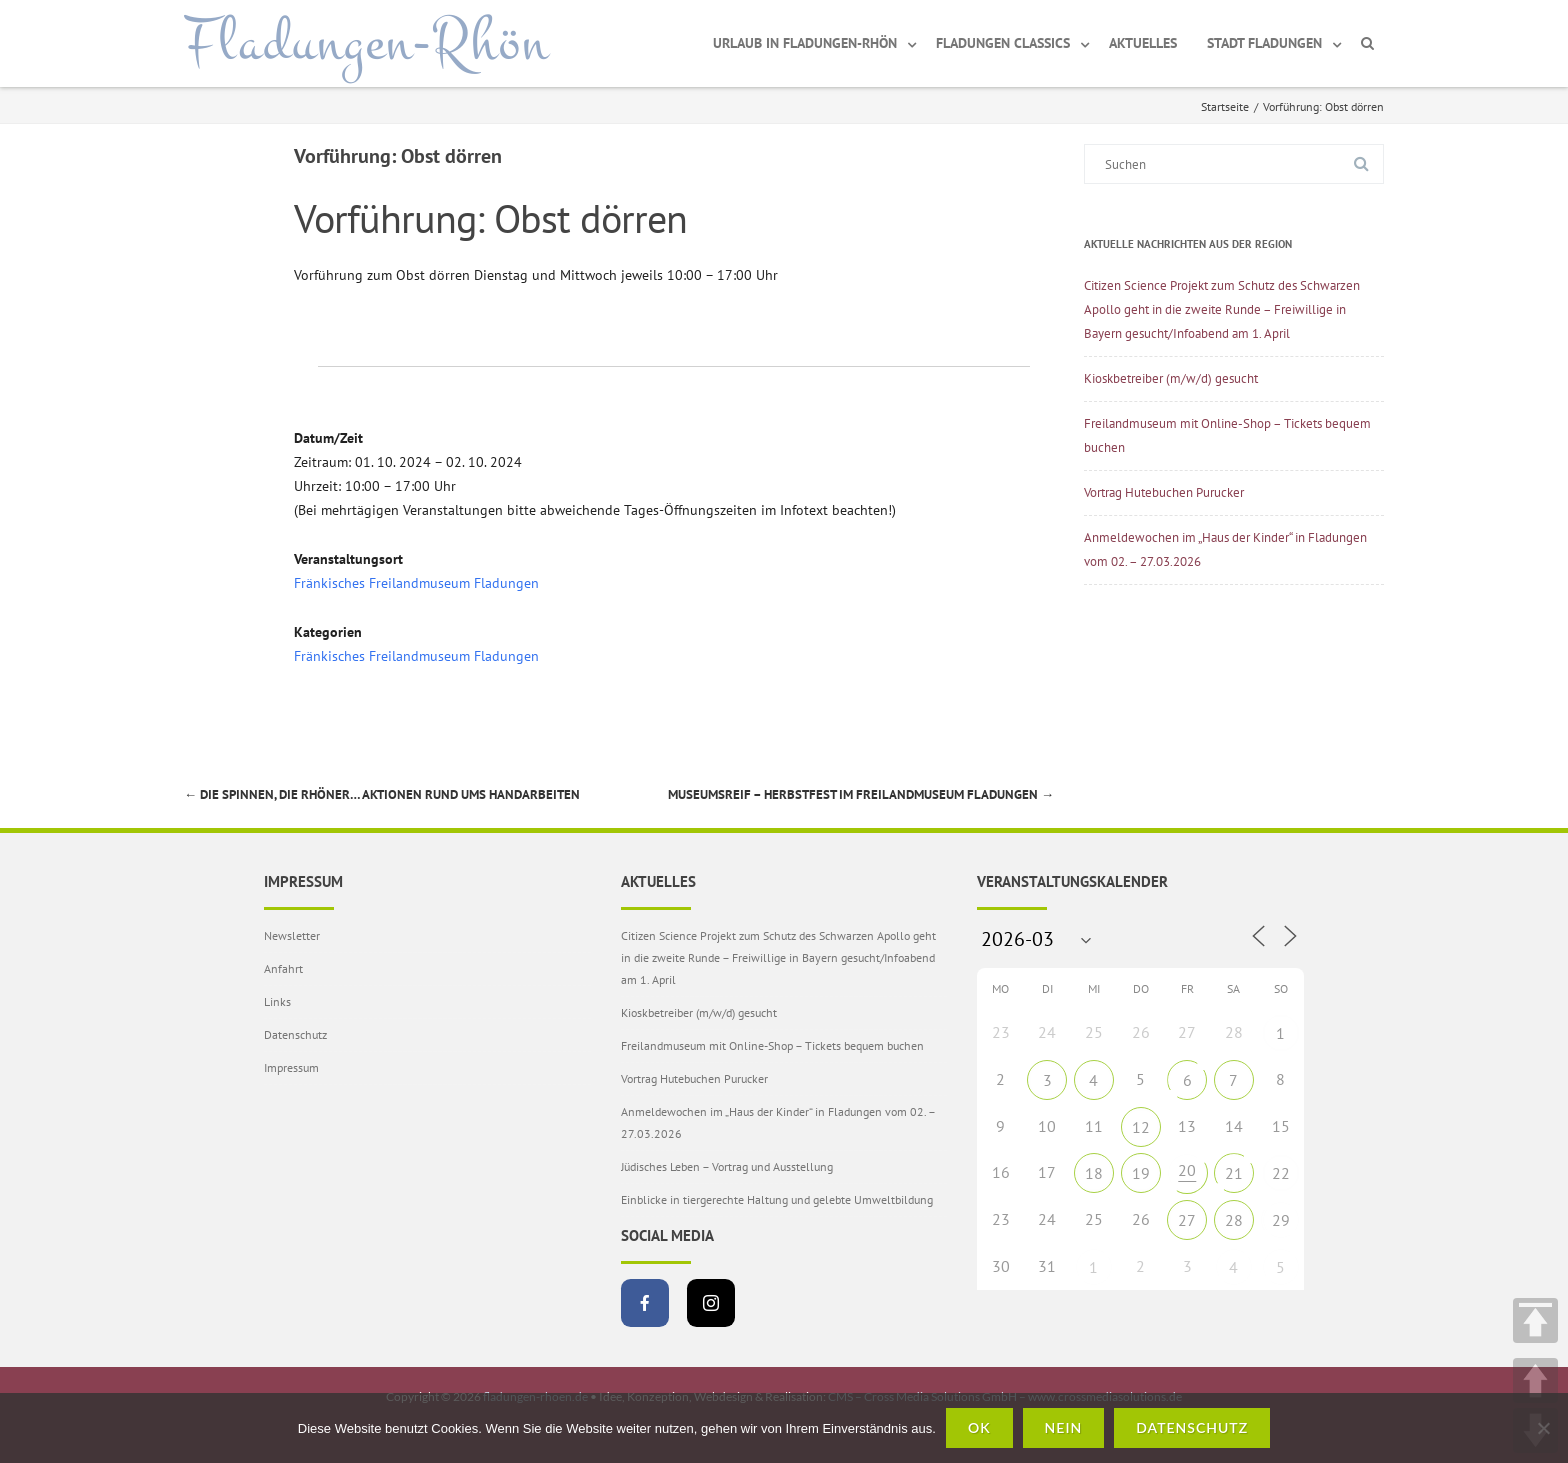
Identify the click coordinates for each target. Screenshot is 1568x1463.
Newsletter (292, 935)
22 (1281, 1173)
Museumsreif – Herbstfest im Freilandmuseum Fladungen (861, 794)
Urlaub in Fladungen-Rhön (805, 43)
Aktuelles (1143, 43)
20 (1187, 1170)
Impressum (291, 1067)
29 (1281, 1220)
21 (1234, 1173)
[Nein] (1543, 1428)
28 (1234, 1220)
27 (1187, 1220)
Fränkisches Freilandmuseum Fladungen (416, 583)
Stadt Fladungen (1264, 43)
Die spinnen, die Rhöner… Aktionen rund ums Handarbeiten (382, 794)
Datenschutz (295, 1034)
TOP (1535, 1320)
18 (1094, 1173)
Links (277, 1001)
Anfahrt (283, 968)
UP (1535, 1380)
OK (979, 1427)
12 (1141, 1127)
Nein (1064, 1427)
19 (1141, 1173)
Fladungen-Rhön (366, 43)
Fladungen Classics (1003, 43)
